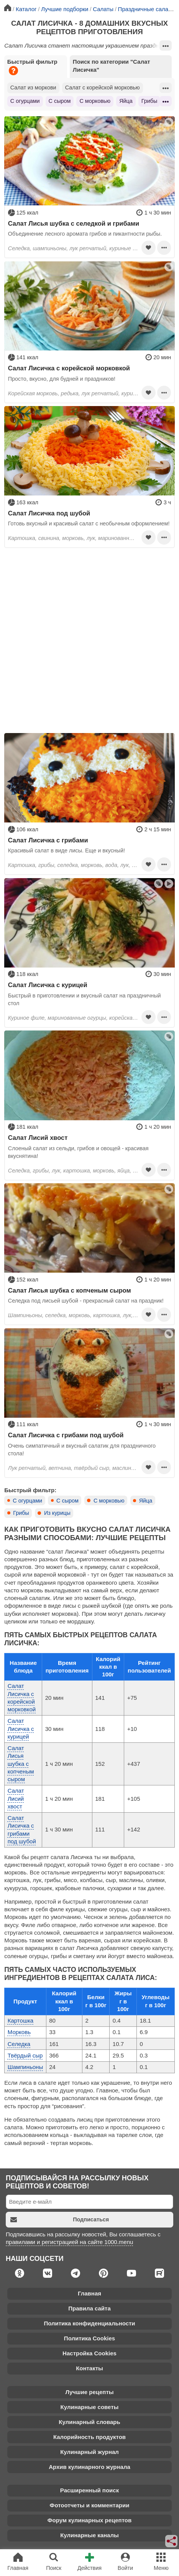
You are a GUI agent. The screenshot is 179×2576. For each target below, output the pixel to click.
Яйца (126, 101)
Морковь (19, 2032)
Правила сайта (89, 2308)
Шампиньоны (25, 2067)
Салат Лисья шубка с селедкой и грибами (73, 223)
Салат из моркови (33, 87)
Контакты (89, 2368)
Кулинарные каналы (89, 2535)
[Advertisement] (89, 640)
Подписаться (59, 2219)
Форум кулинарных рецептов (89, 2520)
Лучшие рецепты (89, 2392)
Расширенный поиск (89, 2490)
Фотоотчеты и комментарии (90, 2505)
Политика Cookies (89, 2338)
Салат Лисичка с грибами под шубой (66, 1435)
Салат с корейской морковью (102, 87)
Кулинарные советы (90, 2407)
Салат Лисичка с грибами (48, 840)
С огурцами (25, 101)
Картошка (20, 2020)
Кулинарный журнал (89, 2452)
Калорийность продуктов (89, 2437)
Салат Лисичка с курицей (47, 984)
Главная (89, 2293)
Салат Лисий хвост (38, 1137)
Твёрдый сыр (25, 2055)
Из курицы (57, 1513)
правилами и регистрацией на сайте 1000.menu (69, 2242)
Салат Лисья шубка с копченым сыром (69, 1290)
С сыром (60, 101)
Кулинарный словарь (89, 2422)
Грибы (149, 101)
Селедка (19, 2044)
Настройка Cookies (89, 2353)
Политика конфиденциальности (89, 2323)
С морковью (94, 101)
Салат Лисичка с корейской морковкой (69, 368)
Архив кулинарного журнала (89, 2467)
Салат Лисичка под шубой (49, 513)
